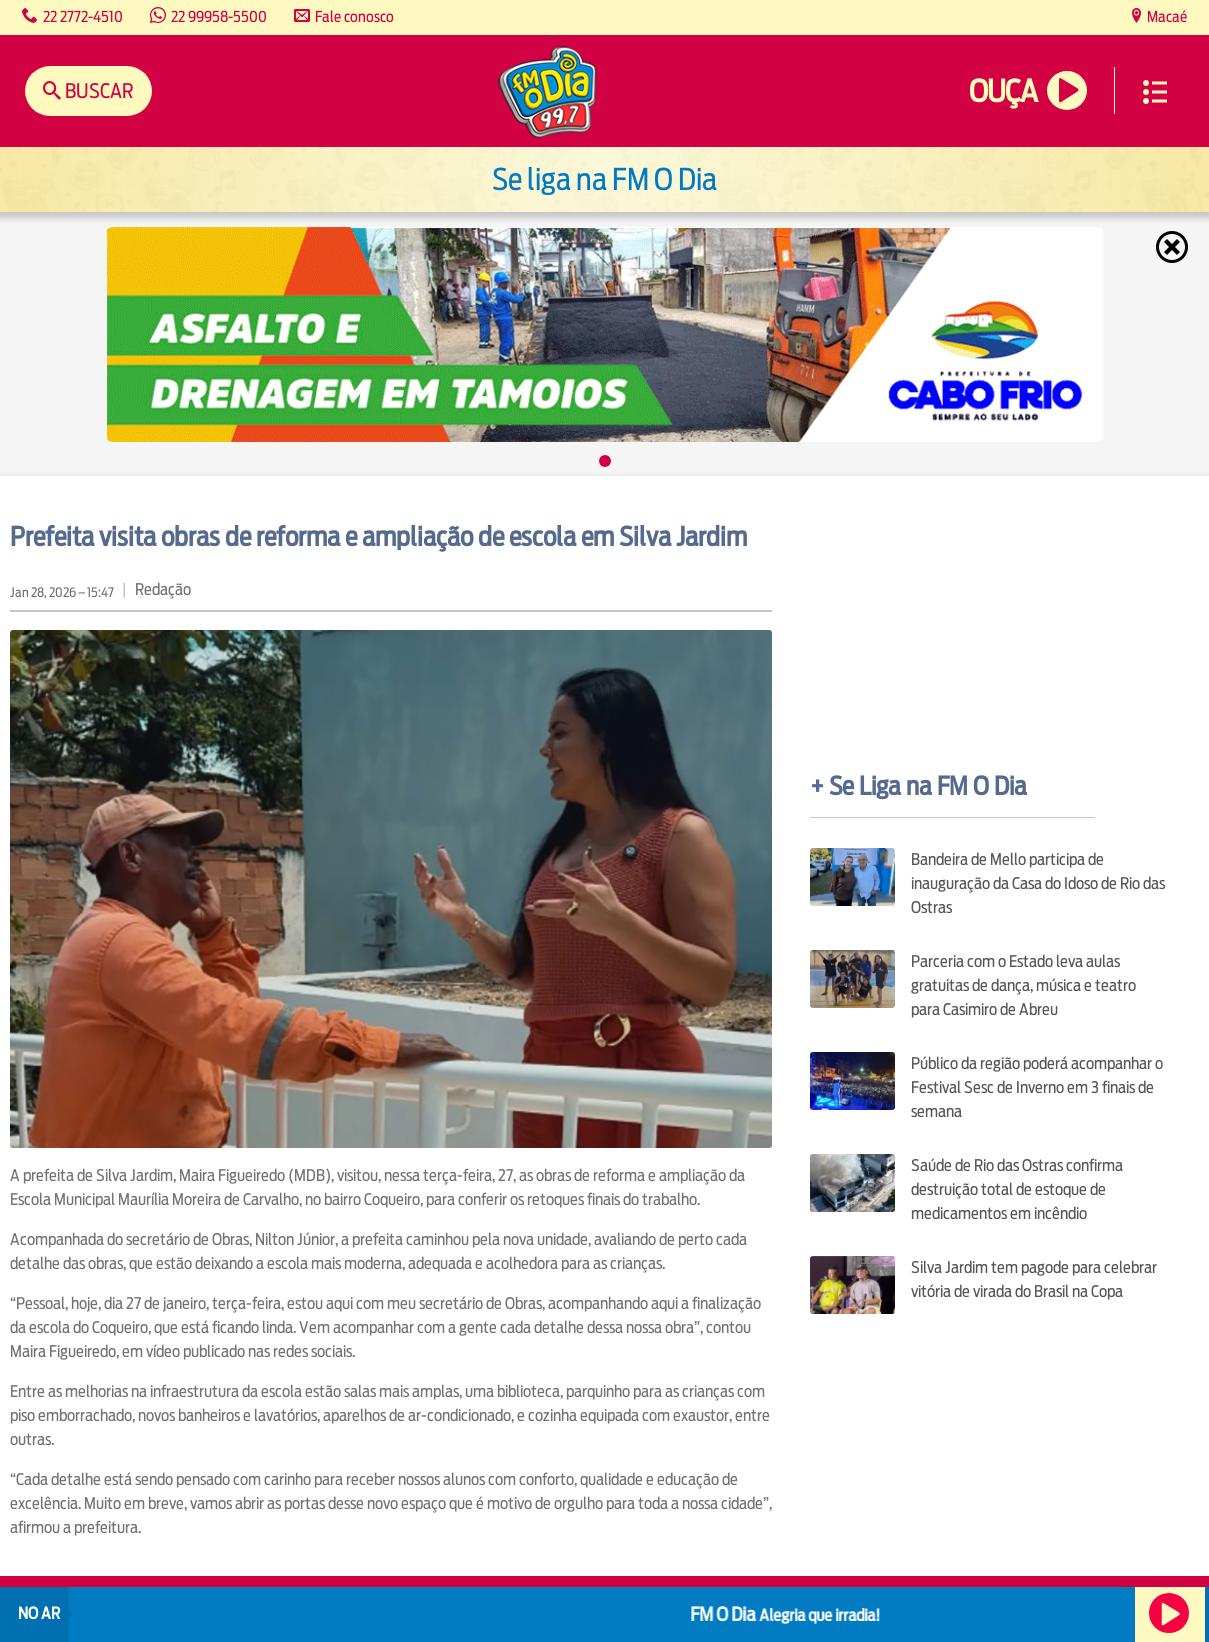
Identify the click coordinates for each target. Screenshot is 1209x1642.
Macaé (1165, 16)
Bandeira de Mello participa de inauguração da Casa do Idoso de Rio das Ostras (1038, 883)
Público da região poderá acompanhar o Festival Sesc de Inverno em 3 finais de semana (1037, 1087)
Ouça (1003, 91)
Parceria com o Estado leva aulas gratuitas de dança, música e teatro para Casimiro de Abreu (1023, 985)
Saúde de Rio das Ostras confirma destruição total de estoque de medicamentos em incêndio (1017, 1189)
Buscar (97, 90)
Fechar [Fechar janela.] (1174, 247)
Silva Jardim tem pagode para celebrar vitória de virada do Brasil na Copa (1034, 1279)
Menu (1155, 92)
